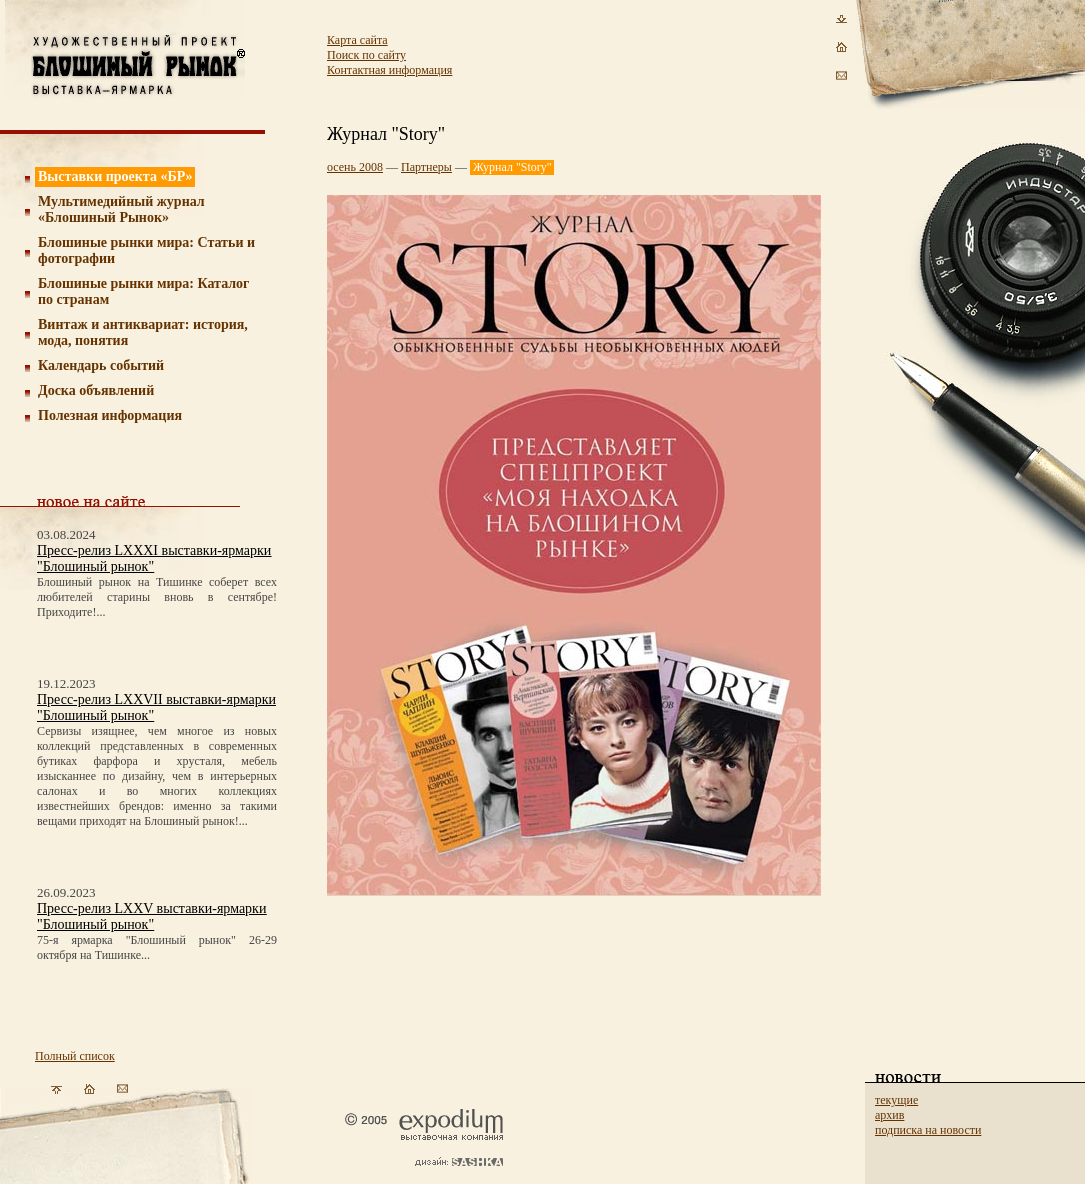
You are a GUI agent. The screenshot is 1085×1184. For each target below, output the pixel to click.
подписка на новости (928, 1130)
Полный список (75, 1056)
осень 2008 (355, 167)
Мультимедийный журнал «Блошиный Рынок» (121, 209)
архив (889, 1115)
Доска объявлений (96, 390)
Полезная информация (110, 415)
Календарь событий (101, 365)
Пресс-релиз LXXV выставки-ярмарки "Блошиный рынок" (151, 916)
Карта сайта (357, 40)
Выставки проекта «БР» (115, 176)
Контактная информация (389, 70)
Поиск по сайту (366, 55)
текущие (896, 1100)
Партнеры (426, 167)
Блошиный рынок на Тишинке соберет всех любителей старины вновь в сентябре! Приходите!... (157, 597)
